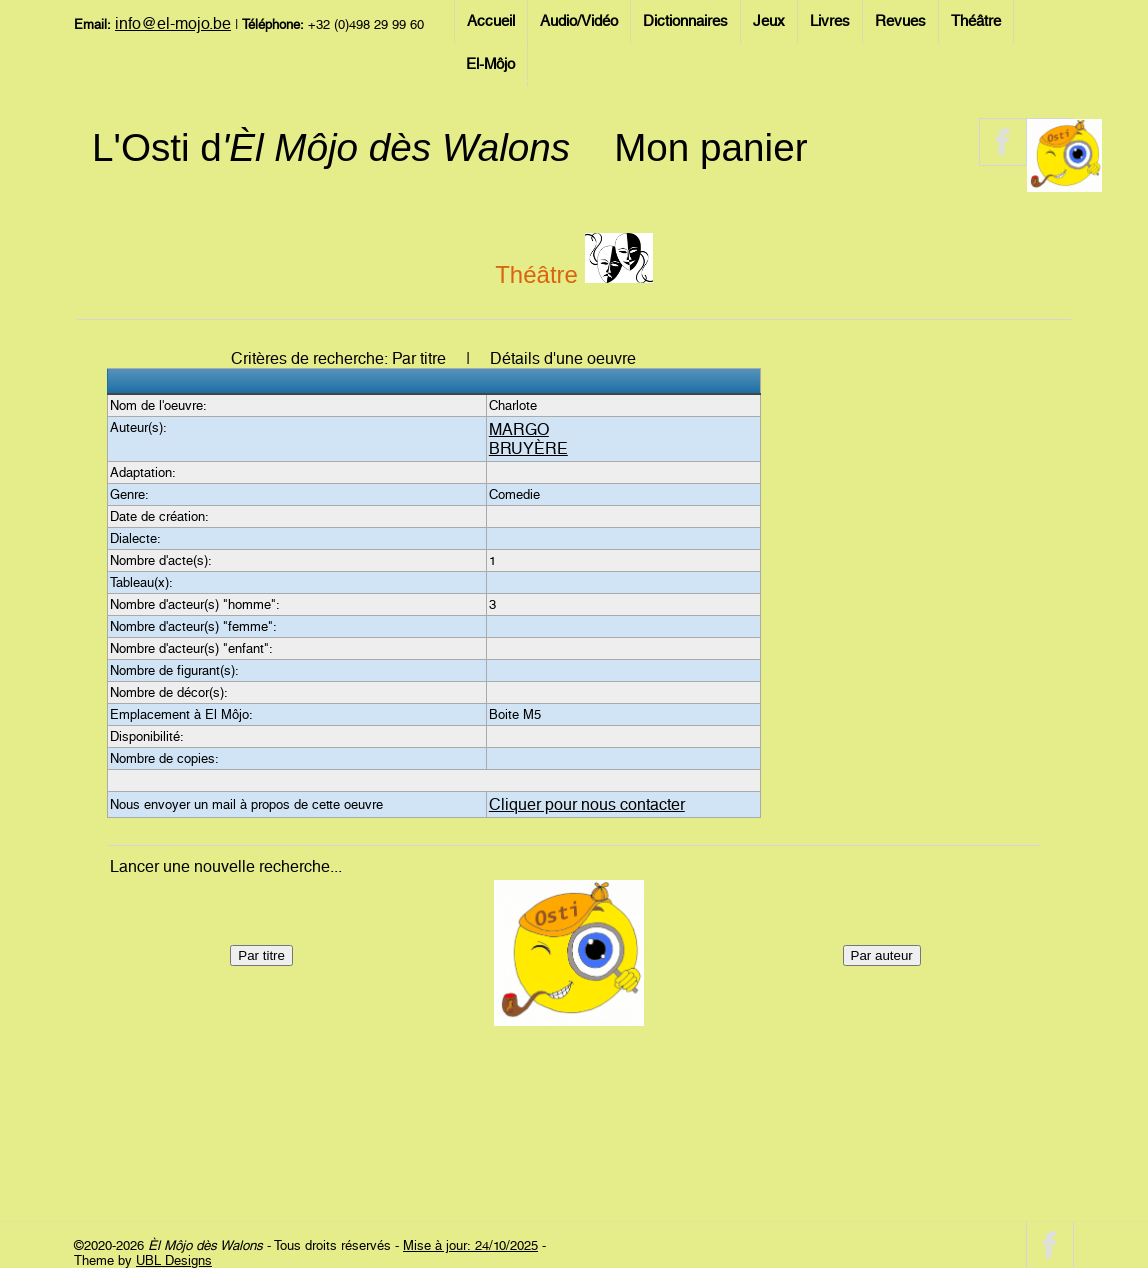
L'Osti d (331, 147)
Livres (830, 21)
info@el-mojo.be (173, 23)
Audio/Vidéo (579, 21)
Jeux (769, 21)
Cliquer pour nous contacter (587, 804)
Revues (900, 21)
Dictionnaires (685, 21)
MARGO (519, 429)
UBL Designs (174, 1260)
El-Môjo (490, 64)
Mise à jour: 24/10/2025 (470, 1245)
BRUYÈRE (528, 448)
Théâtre (976, 21)
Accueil (491, 21)
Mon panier (710, 147)
